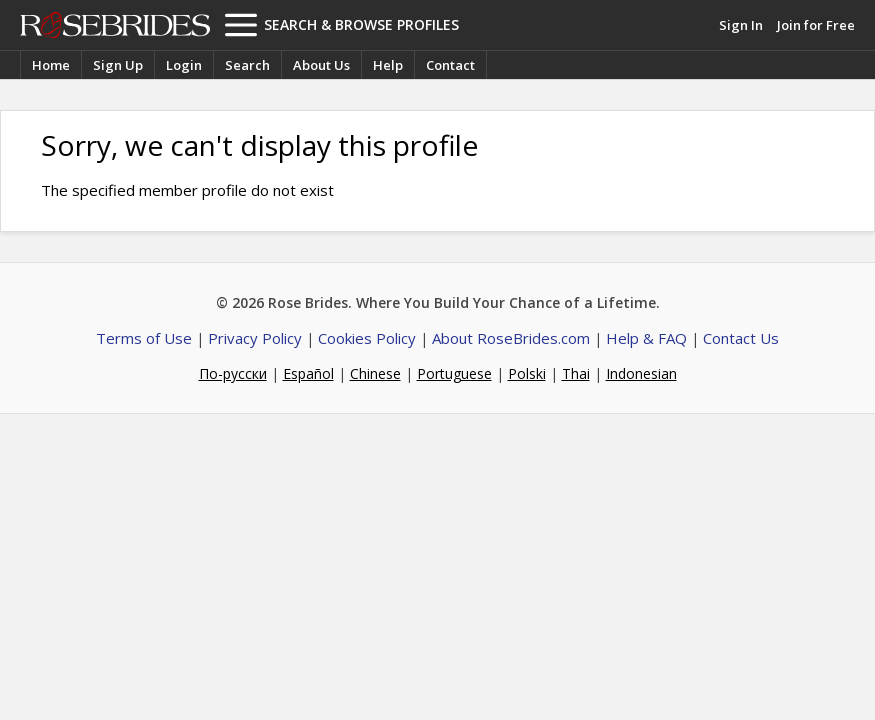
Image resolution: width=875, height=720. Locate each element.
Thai (576, 373)
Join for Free (816, 25)
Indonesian (641, 373)
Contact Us (741, 338)
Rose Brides (115, 25)
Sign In (741, 25)
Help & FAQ (646, 338)
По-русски (233, 373)
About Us (321, 65)
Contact (450, 65)
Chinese (375, 373)
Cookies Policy (367, 338)
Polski (527, 373)
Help (388, 65)
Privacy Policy (255, 338)
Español (308, 373)
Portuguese (454, 373)
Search (247, 65)
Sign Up (118, 65)
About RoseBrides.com (511, 338)
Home (51, 65)
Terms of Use (144, 338)
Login (184, 65)
